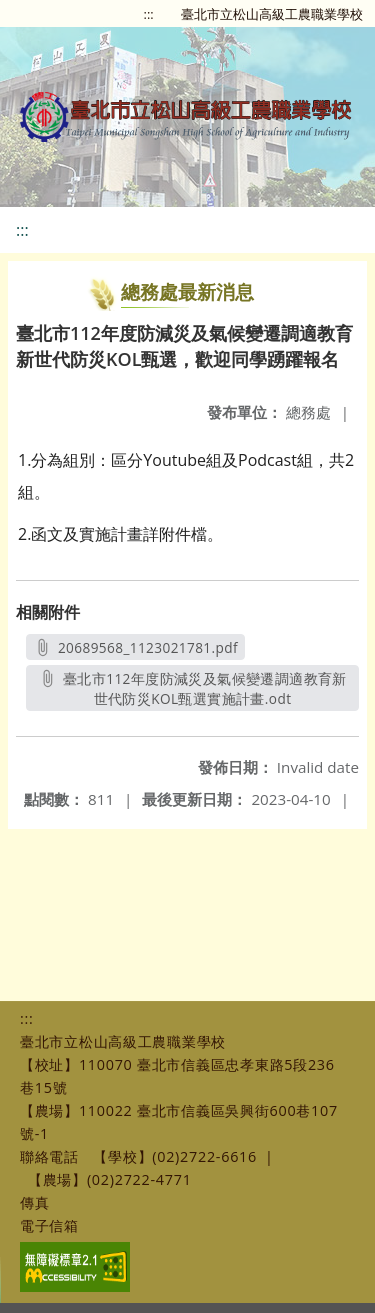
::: (149, 14)
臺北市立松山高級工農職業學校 (272, 14)
